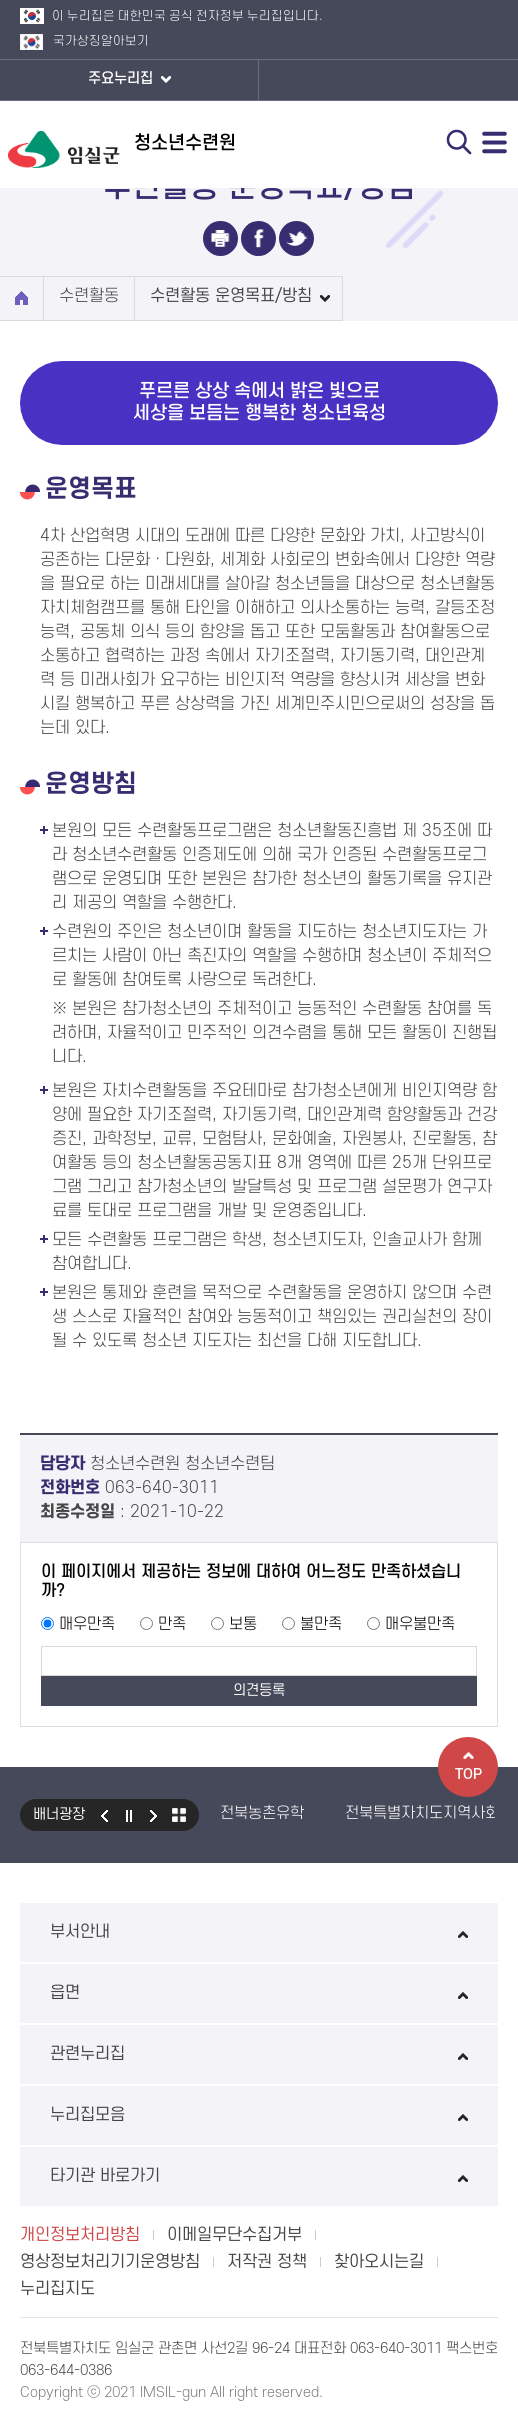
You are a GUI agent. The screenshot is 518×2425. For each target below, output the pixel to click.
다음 (154, 1815)
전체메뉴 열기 (495, 142)
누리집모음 (259, 2115)
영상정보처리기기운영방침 (110, 2262)
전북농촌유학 (262, 1813)
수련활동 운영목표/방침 (231, 296)
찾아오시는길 (379, 2262)
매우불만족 (420, 1624)
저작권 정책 (267, 2262)
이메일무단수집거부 (234, 2235)
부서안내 (259, 1932)
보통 (243, 1624)
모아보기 (179, 1815)
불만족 (321, 1624)
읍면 (259, 1993)
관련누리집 (259, 2054)
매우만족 (87, 1624)
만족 (172, 1624)
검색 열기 (459, 142)
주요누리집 (129, 80)
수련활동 (89, 296)
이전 (104, 1815)
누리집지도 (57, 2289)
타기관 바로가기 (259, 2176)
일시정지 (129, 1815)
